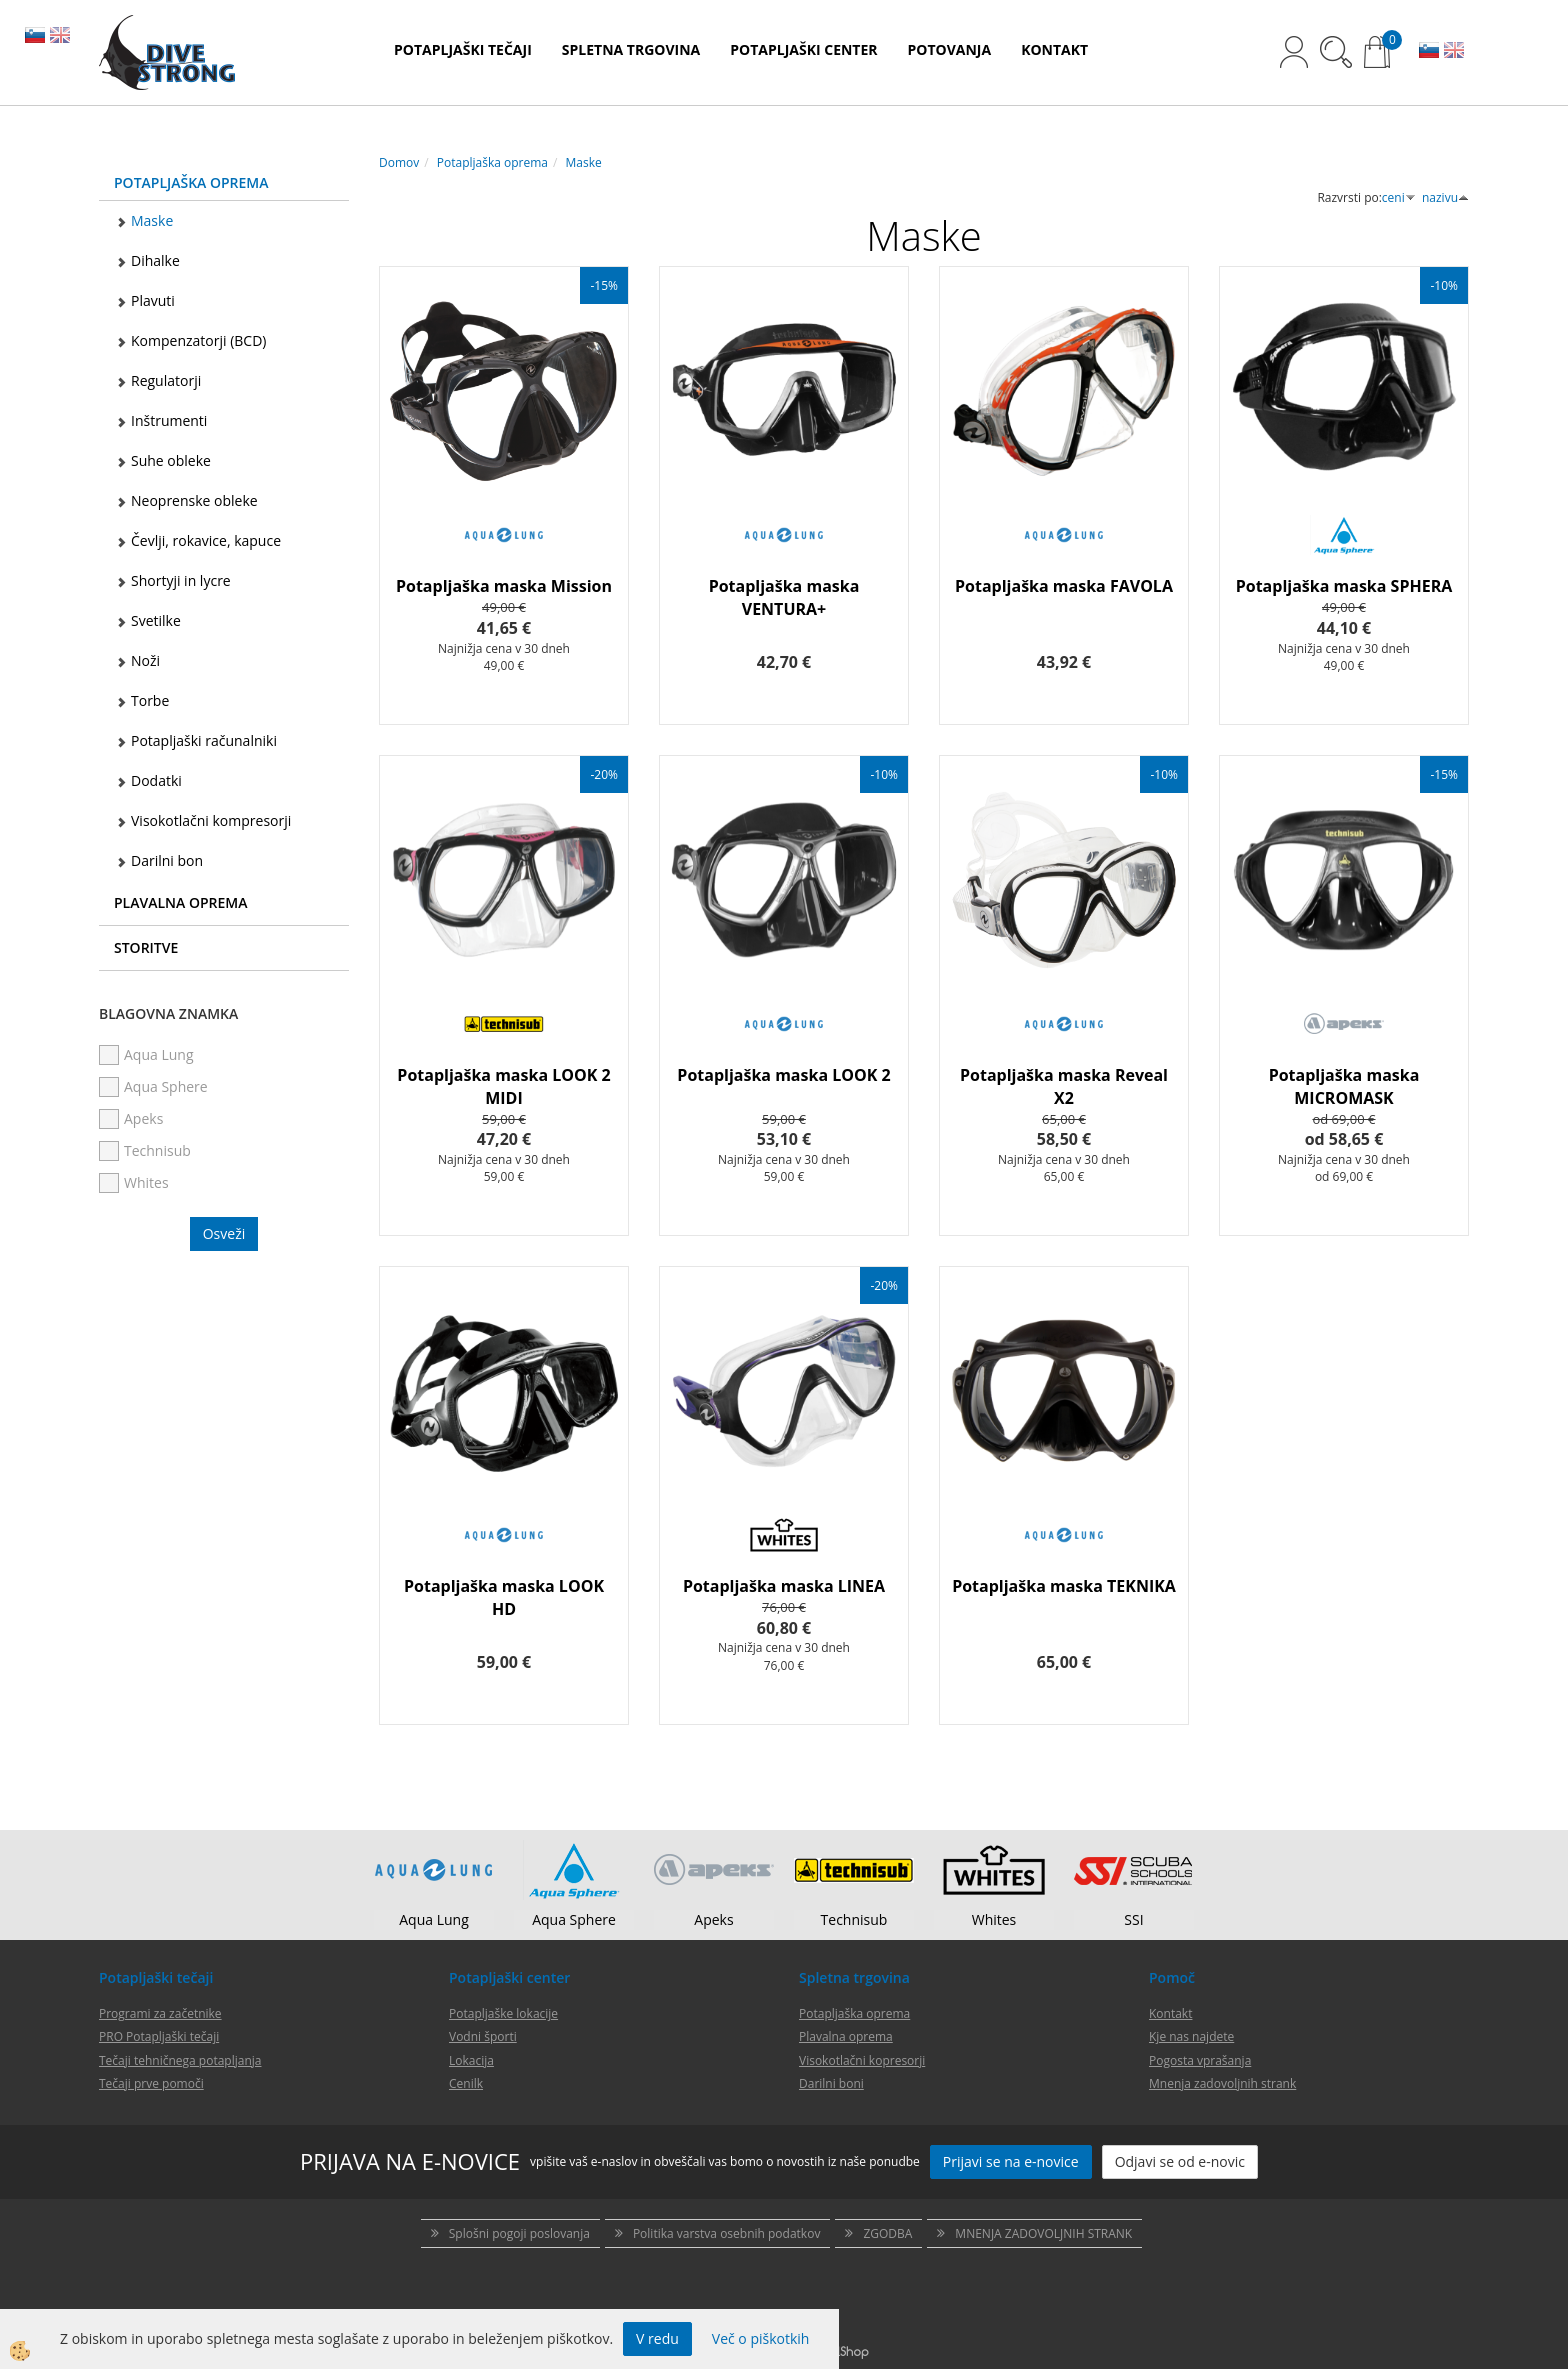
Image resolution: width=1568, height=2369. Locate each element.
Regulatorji (166, 380)
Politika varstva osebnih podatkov (726, 2233)
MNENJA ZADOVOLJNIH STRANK (1043, 2233)
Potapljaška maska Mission (504, 586)
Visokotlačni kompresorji (211, 820)
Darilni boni (831, 2083)
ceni (1399, 197)
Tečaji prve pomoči (151, 2083)
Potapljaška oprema (492, 162)
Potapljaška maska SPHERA (1344, 586)
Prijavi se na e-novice (1011, 2161)
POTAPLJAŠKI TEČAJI (463, 49)
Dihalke (155, 260)
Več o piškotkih (761, 2338)
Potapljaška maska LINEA (784, 1586)
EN (60, 37)
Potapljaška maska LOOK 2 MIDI (503, 1086)
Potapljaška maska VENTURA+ (784, 597)
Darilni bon (167, 860)
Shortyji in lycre (181, 580)
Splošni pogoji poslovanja (519, 2233)
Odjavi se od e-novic (1180, 2161)
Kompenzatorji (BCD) (198, 340)
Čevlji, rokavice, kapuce (206, 540)
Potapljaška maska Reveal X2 (1064, 1086)
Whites (994, 1919)
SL (35, 37)
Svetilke (156, 620)
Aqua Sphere (574, 1919)
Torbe (150, 700)
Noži (145, 660)
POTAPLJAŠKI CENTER (803, 49)
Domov (399, 162)
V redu (657, 2338)
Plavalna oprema (846, 2036)
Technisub (854, 1919)
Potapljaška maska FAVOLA (1064, 586)
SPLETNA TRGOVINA (631, 49)
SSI (1133, 1919)
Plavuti (153, 300)
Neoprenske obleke (194, 500)
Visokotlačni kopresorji (862, 2060)
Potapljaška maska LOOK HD (504, 1597)
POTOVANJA (950, 49)
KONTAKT (1054, 49)
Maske (152, 220)
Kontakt (1170, 2013)
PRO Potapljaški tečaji (159, 2036)
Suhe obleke (171, 460)
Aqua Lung (434, 1919)
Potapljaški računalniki (204, 740)
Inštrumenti (169, 420)
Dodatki (156, 780)
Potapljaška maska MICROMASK (1344, 1086)
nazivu (1445, 197)
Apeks (713, 1919)
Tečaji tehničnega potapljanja (180, 2060)
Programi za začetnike (160, 2013)
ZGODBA (887, 2233)
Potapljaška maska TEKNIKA (1064, 1586)
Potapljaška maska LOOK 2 (783, 1075)
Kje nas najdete (1191, 2036)
